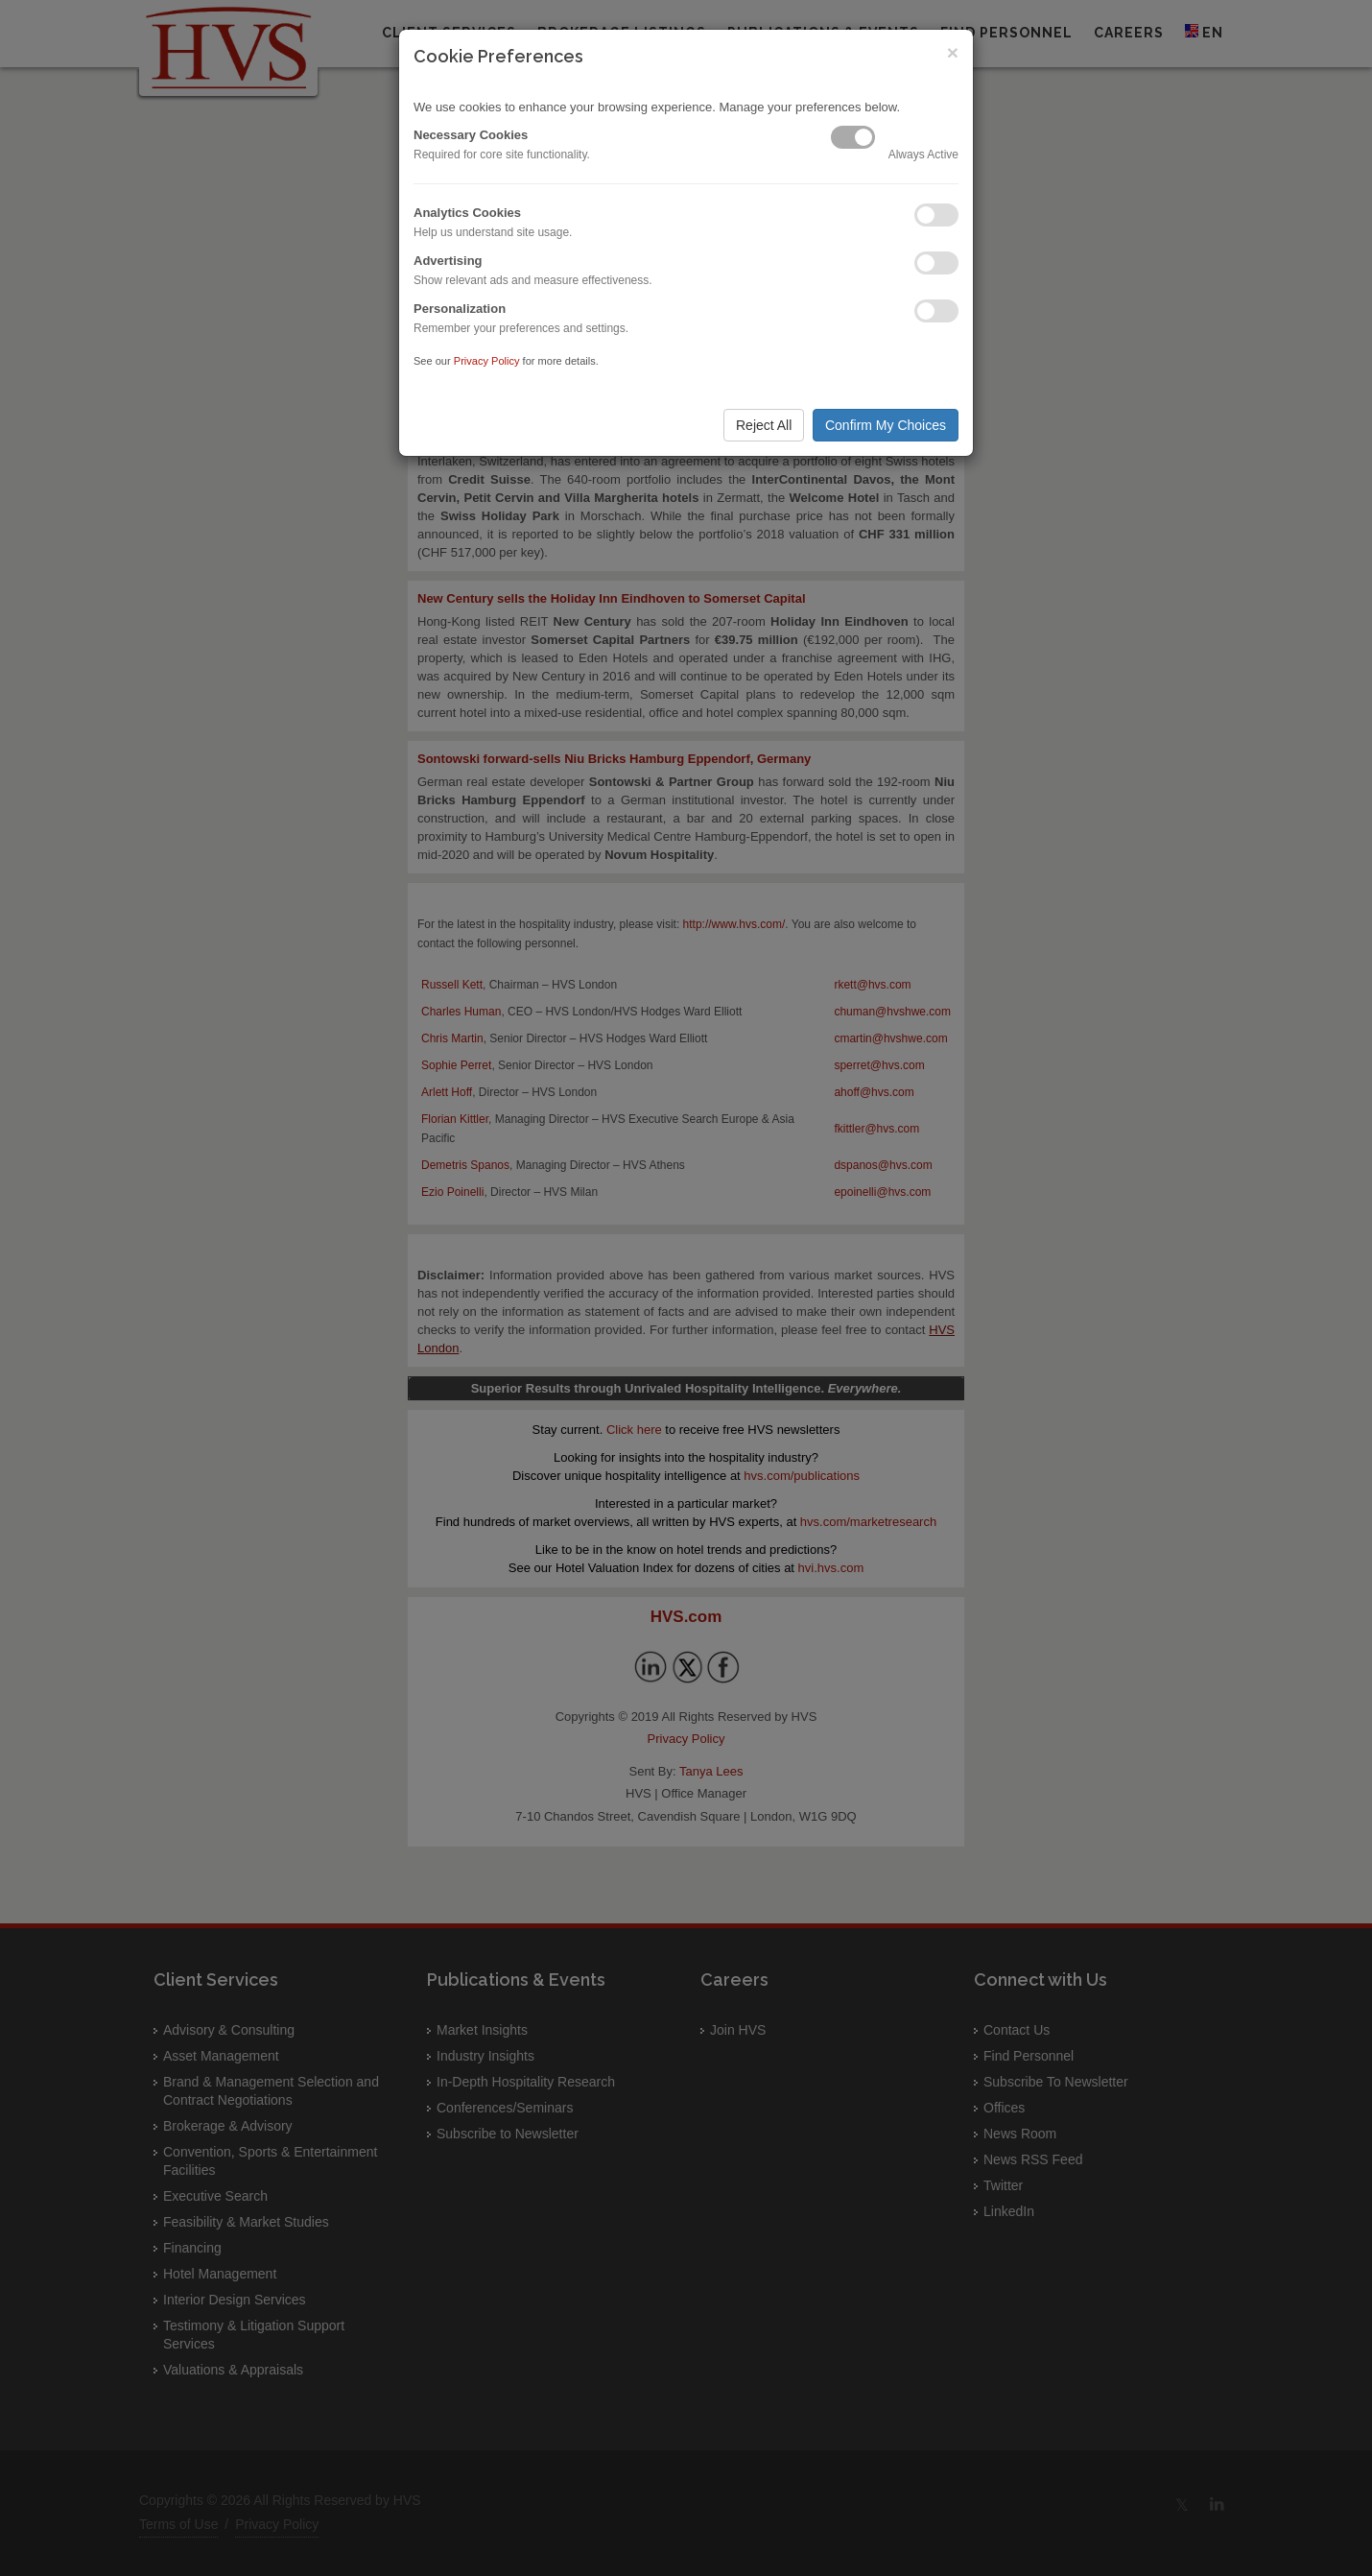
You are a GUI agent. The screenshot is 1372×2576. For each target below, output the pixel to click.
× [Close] (952, 52)
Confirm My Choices (885, 425)
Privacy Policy (487, 361)
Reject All (764, 425)
